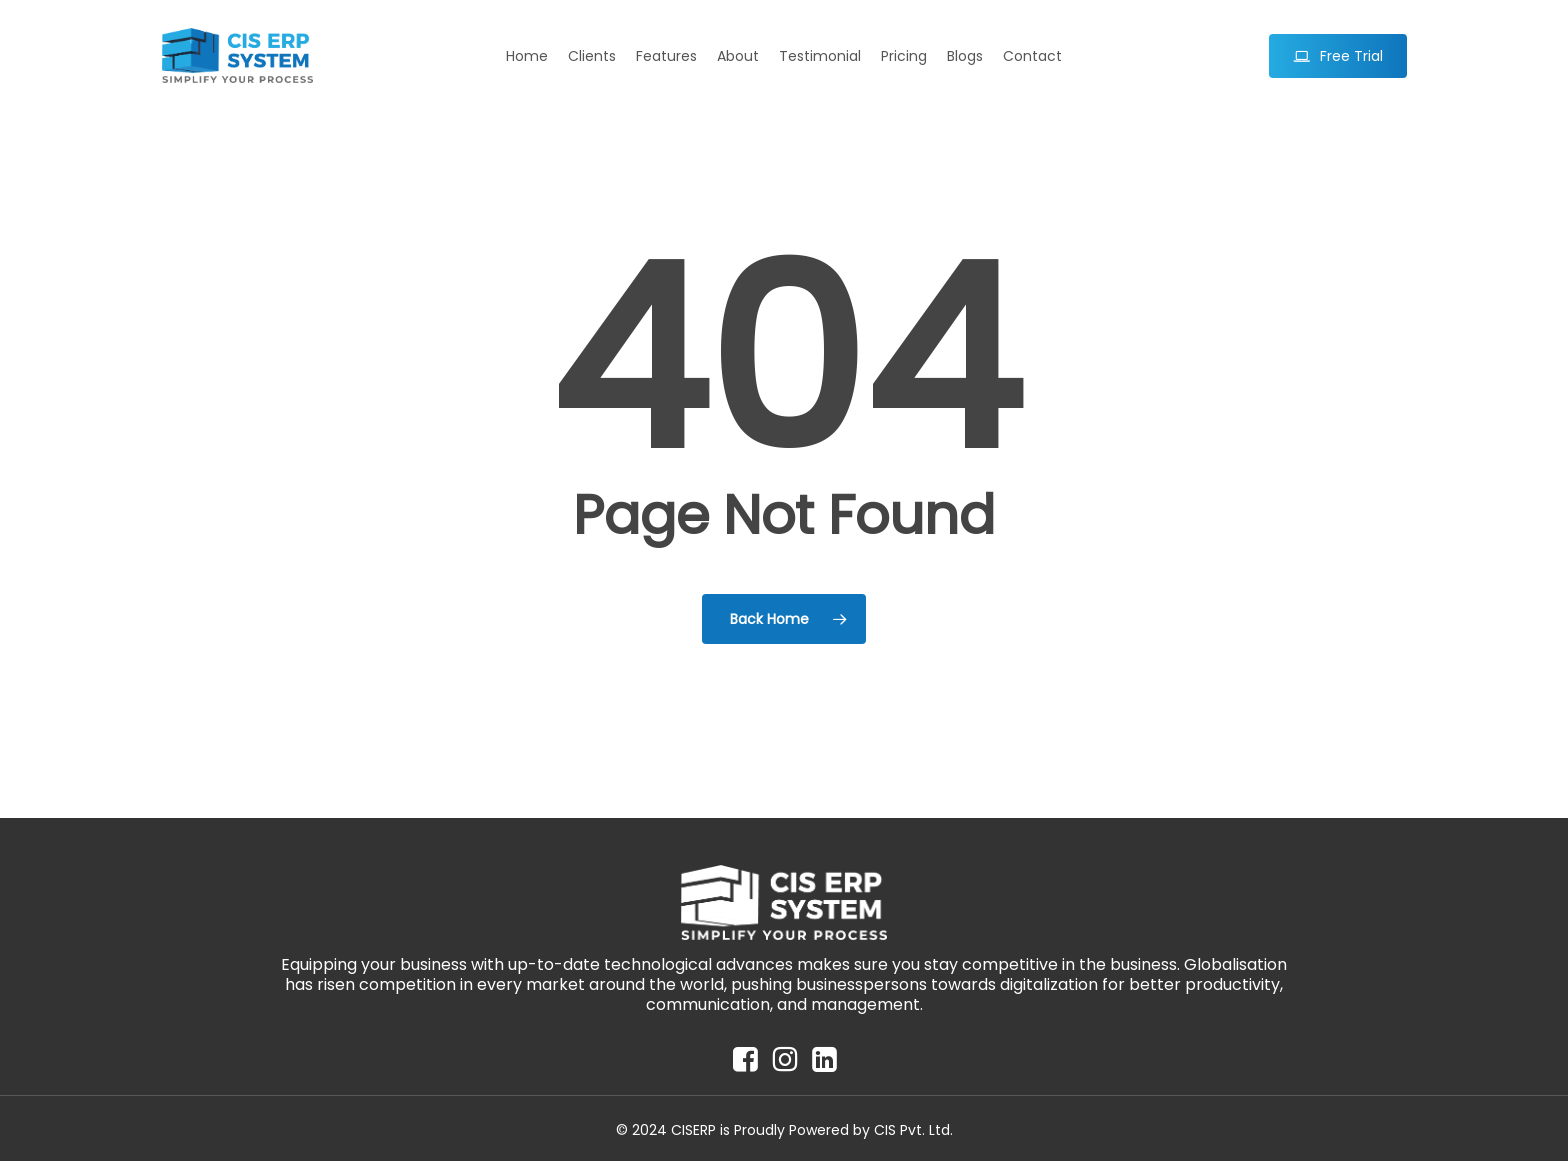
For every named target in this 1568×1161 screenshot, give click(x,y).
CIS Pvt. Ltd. (913, 1130)
